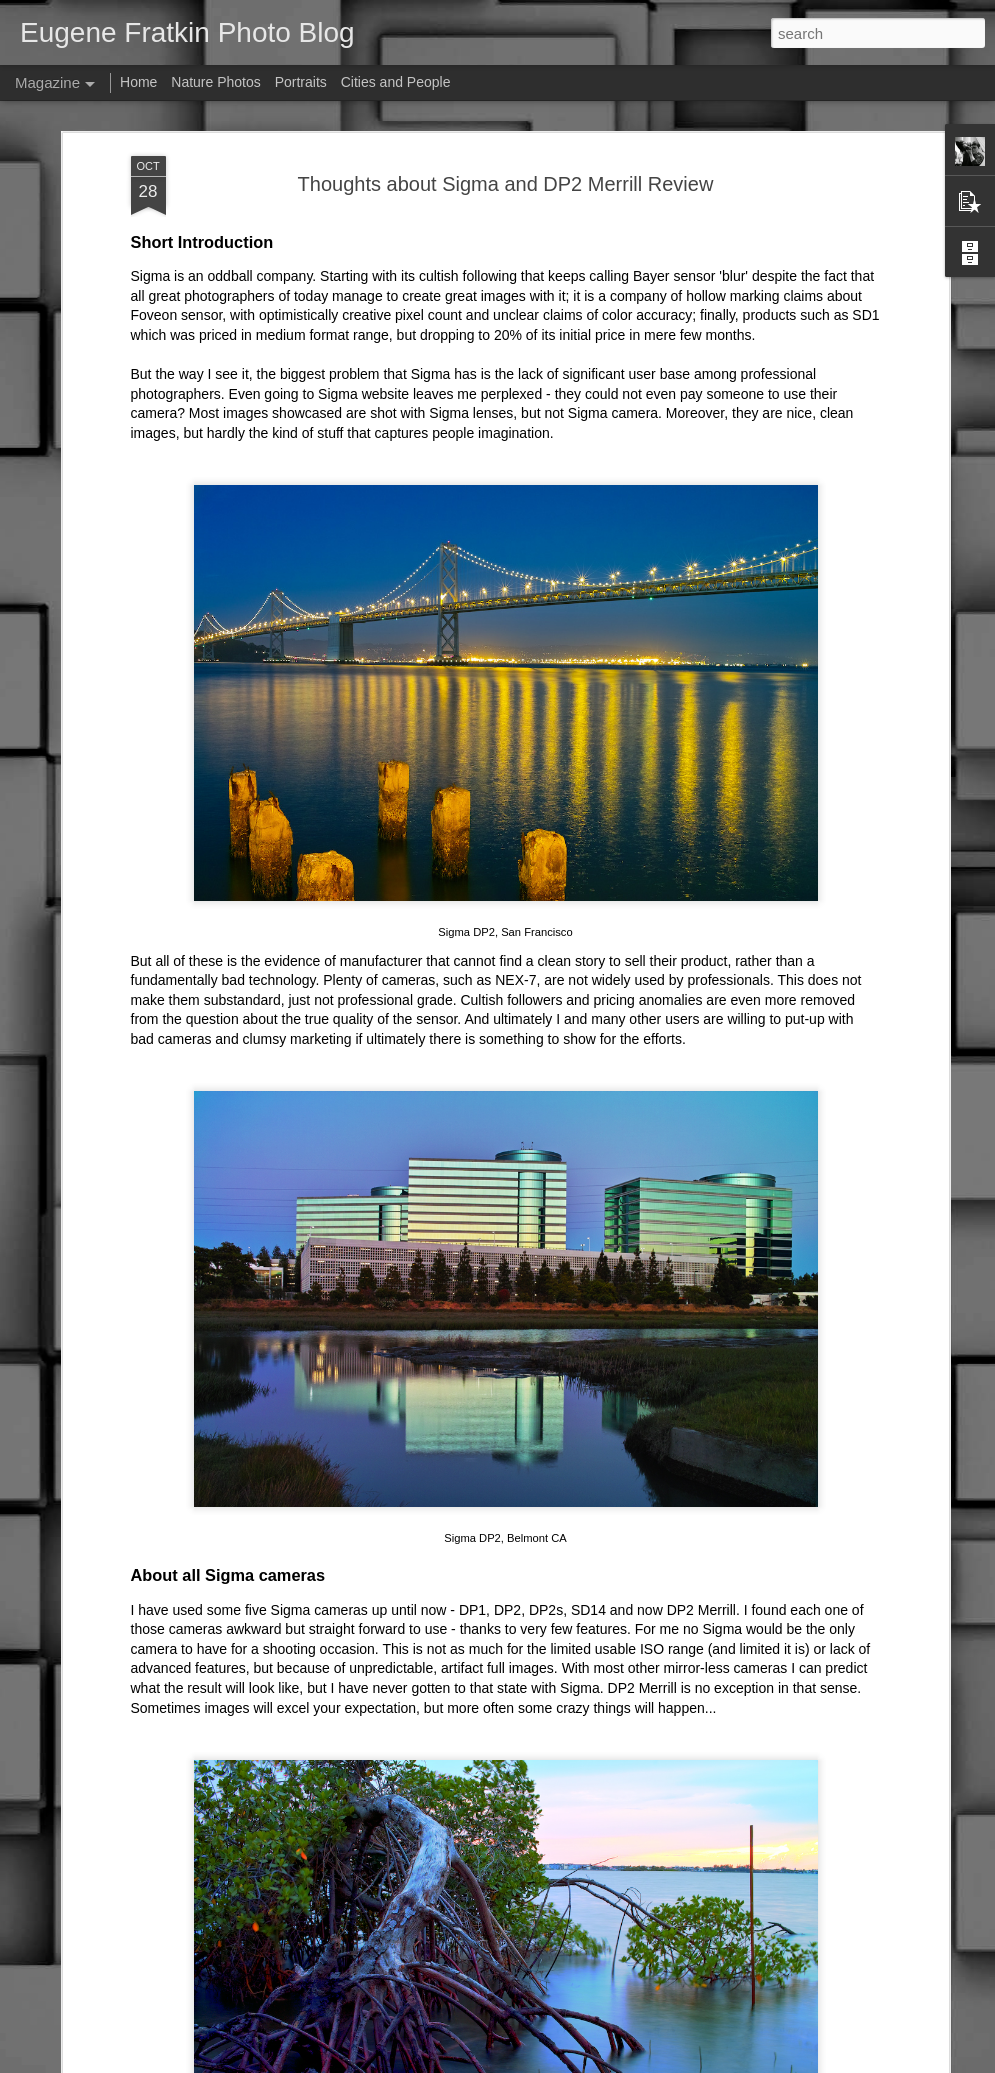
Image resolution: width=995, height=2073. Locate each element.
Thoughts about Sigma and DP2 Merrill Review (506, 184)
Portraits (301, 82)
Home (138, 82)
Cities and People (396, 82)
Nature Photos (216, 82)
